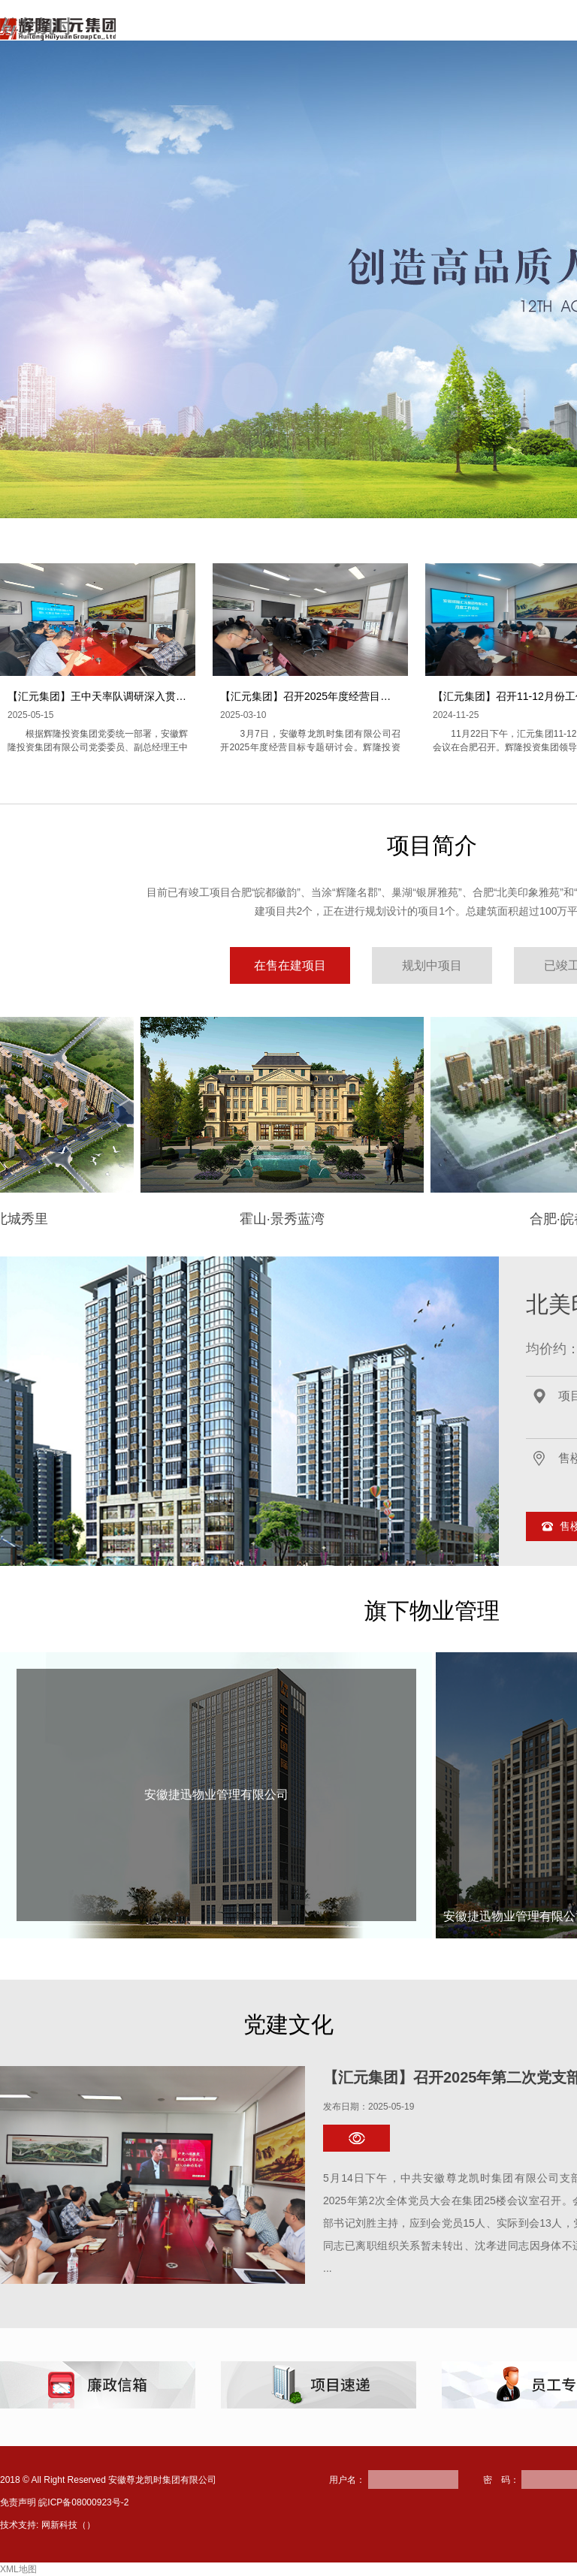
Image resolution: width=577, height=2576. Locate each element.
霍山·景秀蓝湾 (128, 1218)
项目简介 (401, 33)
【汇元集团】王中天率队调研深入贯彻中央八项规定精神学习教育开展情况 (181, 696)
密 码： (501, 2480)
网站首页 (221, 33)
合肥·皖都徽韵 (418, 1218)
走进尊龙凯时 (311, 33)
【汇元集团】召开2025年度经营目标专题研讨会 (331, 696)
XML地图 (18, 2569)
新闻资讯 (479, 33)
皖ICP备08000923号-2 (83, 2502)
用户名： (347, 2480)
